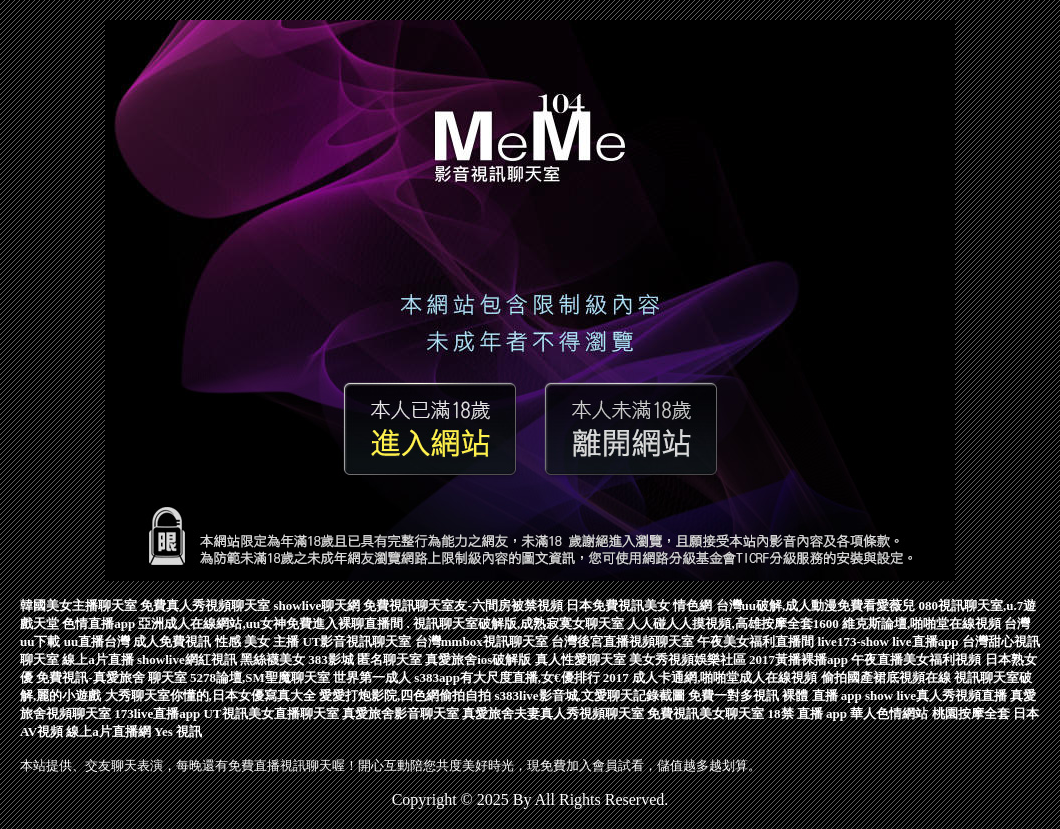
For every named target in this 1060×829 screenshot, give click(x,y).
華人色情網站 (889, 713)
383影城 (331, 659)
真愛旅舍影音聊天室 (400, 713)
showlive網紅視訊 (187, 659)
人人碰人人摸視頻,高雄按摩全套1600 (732, 623)
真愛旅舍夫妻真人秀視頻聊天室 (553, 713)
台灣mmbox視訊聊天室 (481, 641)
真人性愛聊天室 (580, 659)
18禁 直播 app (807, 713)
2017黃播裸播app (798, 659)
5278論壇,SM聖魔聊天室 (260, 677)
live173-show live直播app (887, 641)
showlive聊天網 (317, 605)
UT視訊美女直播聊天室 (270, 713)
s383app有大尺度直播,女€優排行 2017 (521, 677)
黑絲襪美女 (272, 659)
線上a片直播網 (108, 731)
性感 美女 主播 (257, 641)
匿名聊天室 (389, 659)
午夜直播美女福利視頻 (916, 659)
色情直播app (98, 623)
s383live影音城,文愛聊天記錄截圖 (590, 695)
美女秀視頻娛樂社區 (687, 659)
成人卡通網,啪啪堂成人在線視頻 (724, 677)
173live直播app (157, 713)
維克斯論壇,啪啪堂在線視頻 (921, 623)
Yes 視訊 (178, 731)
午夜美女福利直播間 (755, 641)
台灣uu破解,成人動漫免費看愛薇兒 (816, 605)
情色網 (692, 605)
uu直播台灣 (97, 641)
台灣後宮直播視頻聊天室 (622, 641)
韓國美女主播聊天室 (78, 605)
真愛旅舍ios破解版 (478, 659)
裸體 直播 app (821, 695)
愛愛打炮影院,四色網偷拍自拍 (405, 695)
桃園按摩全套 (971, 713)
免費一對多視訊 (733, 695)
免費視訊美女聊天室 (705, 713)
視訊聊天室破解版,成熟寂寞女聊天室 (518, 623)
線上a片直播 (98, 659)
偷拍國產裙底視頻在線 (886, 677)
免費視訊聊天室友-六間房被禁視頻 (462, 605)
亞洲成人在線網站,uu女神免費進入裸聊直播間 (270, 623)
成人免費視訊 (172, 641)
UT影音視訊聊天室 (356, 641)
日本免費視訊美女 (618, 605)
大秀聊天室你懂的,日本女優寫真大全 (210, 695)
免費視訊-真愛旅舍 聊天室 (111, 677)
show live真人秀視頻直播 (936, 695)
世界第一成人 (372, 677)
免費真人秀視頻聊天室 (205, 605)
